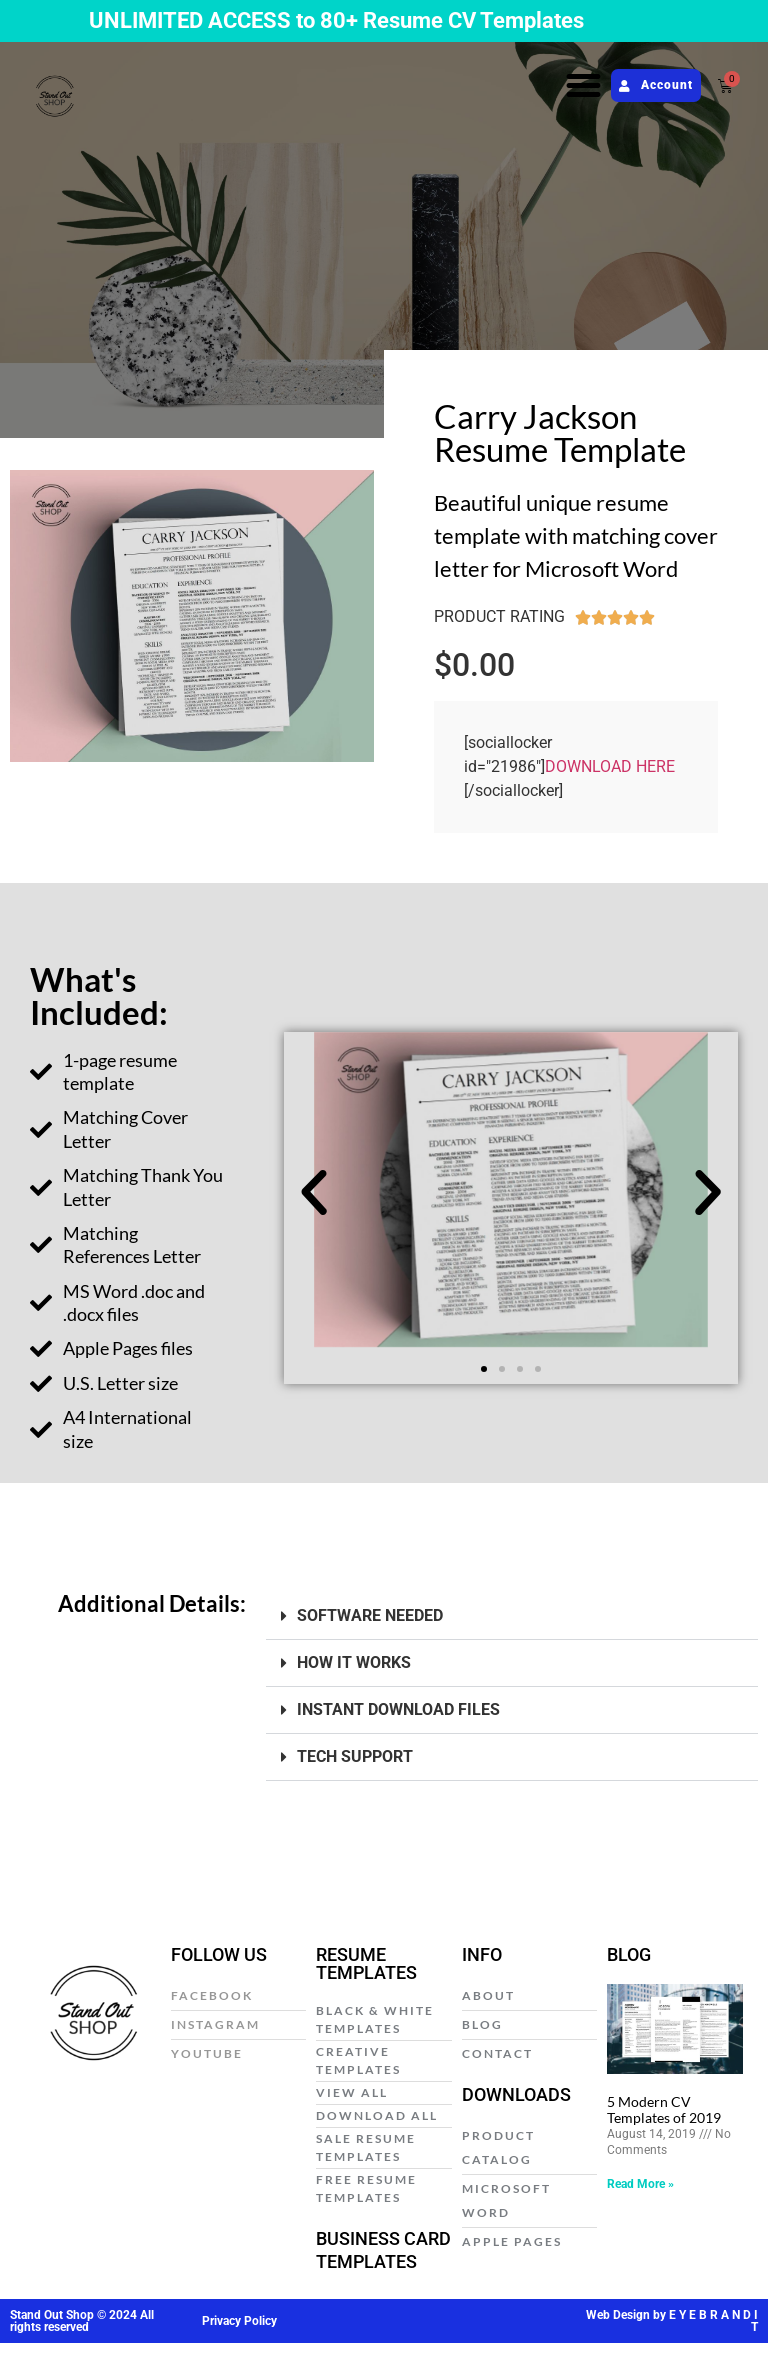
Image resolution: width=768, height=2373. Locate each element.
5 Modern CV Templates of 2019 (664, 2110)
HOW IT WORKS (354, 1662)
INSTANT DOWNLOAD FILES (398, 1709)
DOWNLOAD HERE (610, 766)
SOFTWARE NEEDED (370, 1615)
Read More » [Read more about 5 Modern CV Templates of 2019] (640, 2184)
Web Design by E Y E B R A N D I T (672, 2321)
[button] (584, 86)
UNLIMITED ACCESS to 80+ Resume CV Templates (336, 20)
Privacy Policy (239, 2321)
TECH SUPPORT (355, 1756)
